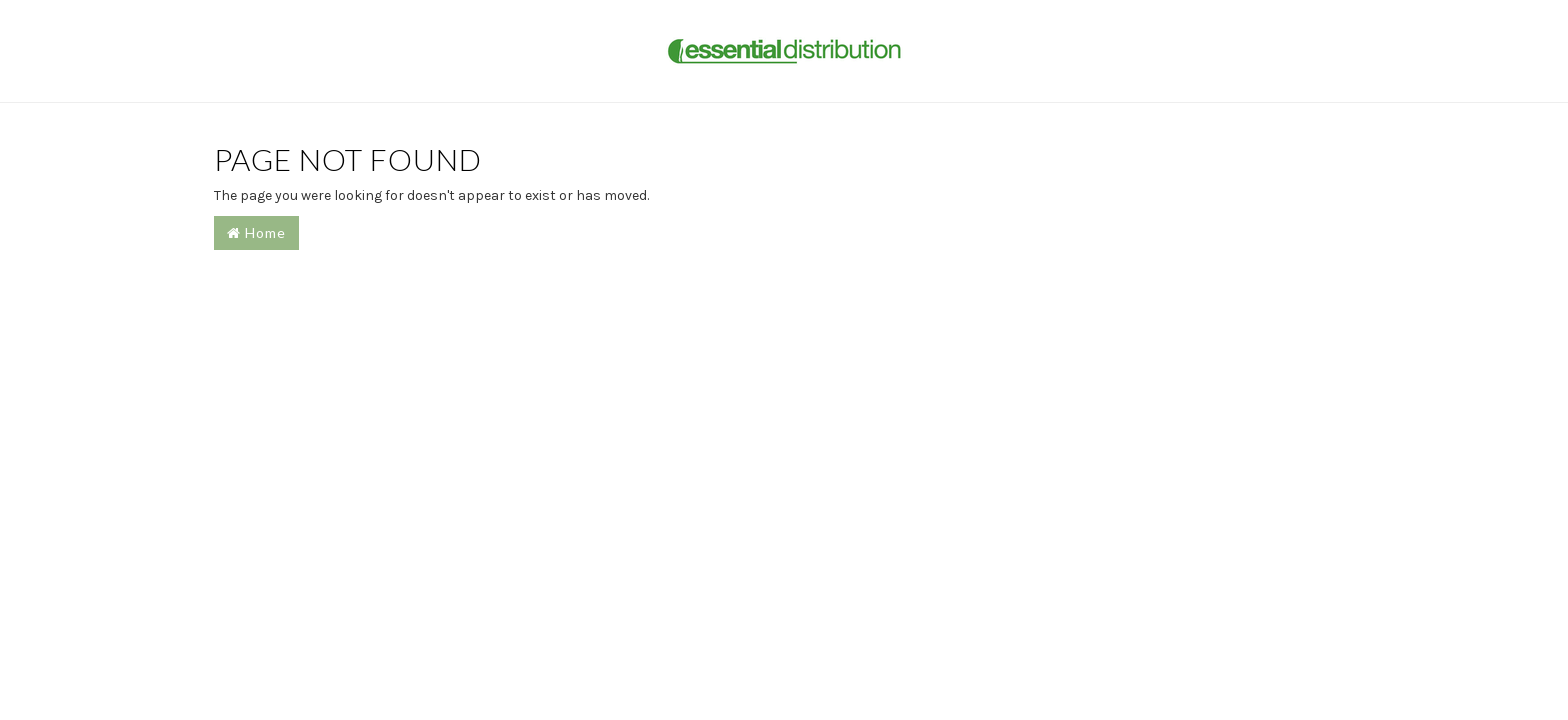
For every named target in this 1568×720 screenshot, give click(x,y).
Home (256, 232)
